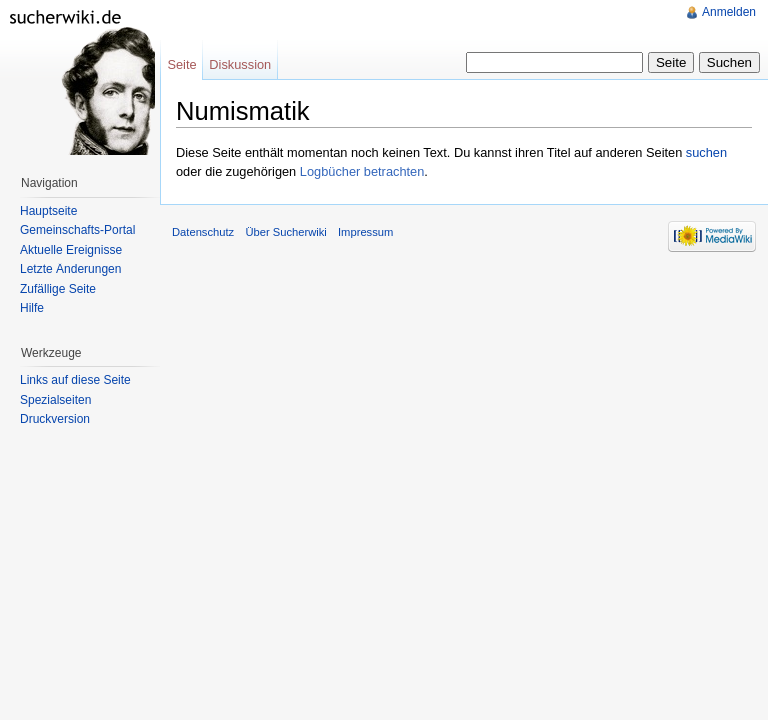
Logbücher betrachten (362, 171)
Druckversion (55, 419)
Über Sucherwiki (285, 232)
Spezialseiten (55, 400)
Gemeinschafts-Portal (77, 230)
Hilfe (32, 308)
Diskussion (240, 64)
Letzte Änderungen (70, 269)
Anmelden (729, 12)
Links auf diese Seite (75, 380)
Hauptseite (48, 211)
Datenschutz (203, 232)
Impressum (365, 232)
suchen (706, 152)
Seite (181, 64)
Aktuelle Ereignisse (71, 250)
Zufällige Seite (58, 289)
